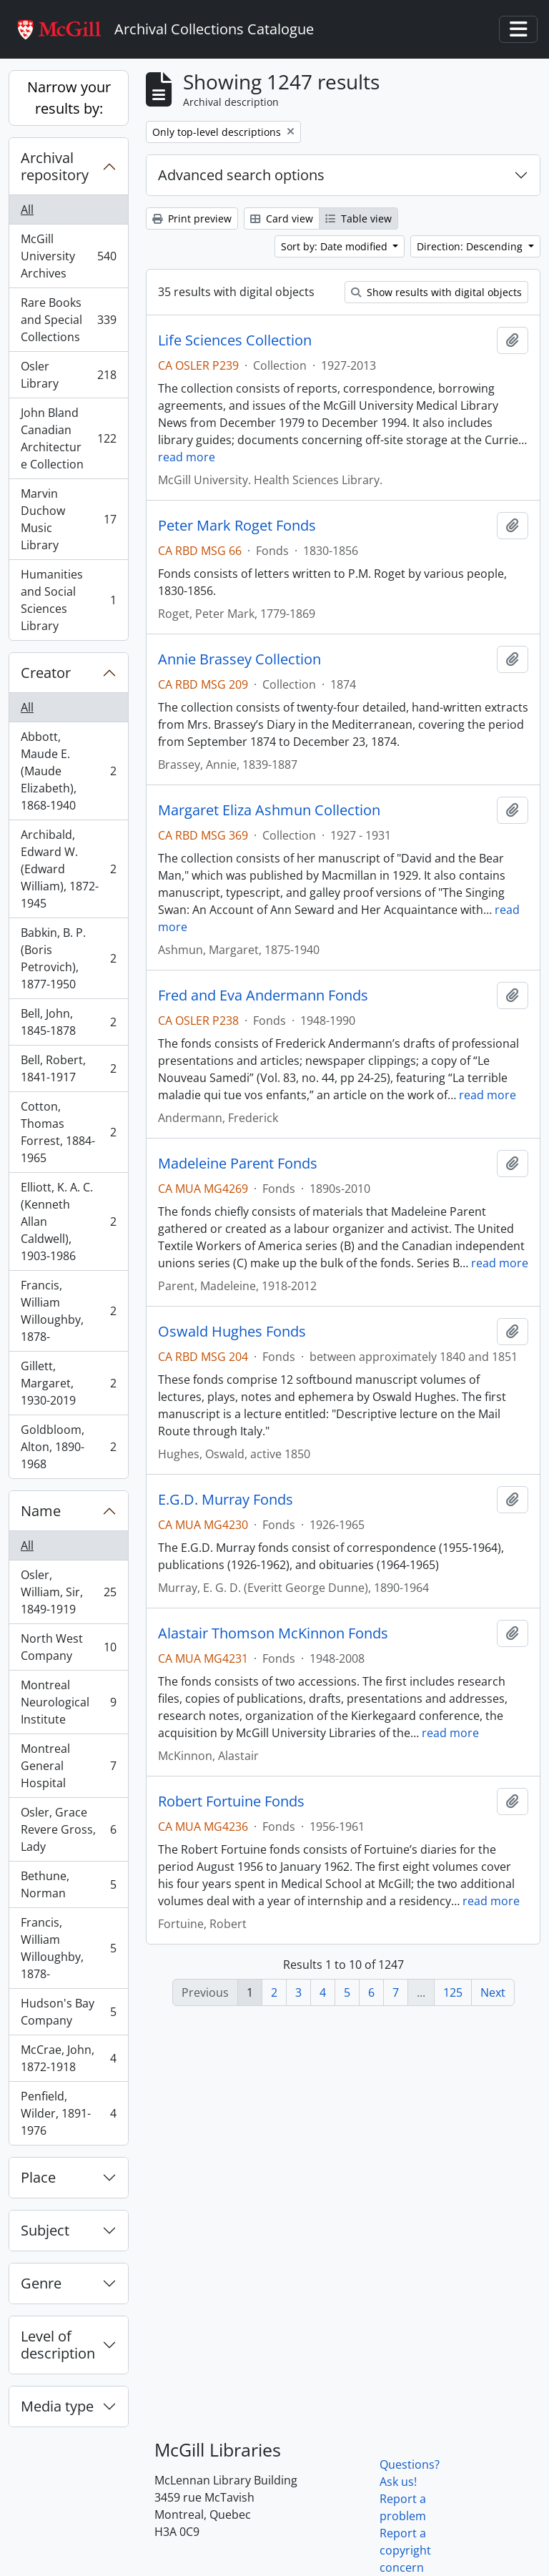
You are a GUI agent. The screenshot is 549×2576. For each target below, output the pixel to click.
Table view (358, 218)
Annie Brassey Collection (239, 659)
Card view (281, 218)
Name (41, 1510)
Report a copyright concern (405, 2550)
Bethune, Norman (68, 1884)
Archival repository (55, 166)
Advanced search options (241, 175)
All (27, 209)
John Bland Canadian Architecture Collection (68, 438)
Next (492, 1992)
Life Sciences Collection (235, 340)
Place (38, 2177)
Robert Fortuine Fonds (231, 1801)
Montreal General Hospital (68, 1766)
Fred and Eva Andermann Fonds (263, 995)
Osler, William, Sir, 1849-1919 (68, 1592)
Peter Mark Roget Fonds (237, 525)
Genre (41, 2283)
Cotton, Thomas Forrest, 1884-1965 (68, 1132)
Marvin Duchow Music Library (68, 519)
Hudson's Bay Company (68, 2011)
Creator (46, 672)
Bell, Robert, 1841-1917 (68, 1068)
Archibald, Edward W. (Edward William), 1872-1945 (68, 869)
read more (186, 457)
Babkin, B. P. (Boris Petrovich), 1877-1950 (68, 958)
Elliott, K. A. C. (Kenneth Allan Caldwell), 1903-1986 (68, 1221)
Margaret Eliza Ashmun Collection (269, 810)
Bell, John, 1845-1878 (68, 1022)
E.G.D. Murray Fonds (225, 1499)
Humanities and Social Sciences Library (68, 600)
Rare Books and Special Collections (68, 320)
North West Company (68, 1647)
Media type (57, 2406)
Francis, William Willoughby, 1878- (68, 1310)
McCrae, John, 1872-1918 (68, 2058)
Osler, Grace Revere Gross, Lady (68, 1829)
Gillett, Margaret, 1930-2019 (68, 1383)
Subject (45, 2230)
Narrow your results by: (69, 97)
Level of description (58, 2344)
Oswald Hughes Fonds (232, 1331)
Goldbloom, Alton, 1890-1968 (68, 1447)
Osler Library (68, 374)
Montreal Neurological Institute (68, 1702)
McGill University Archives (68, 256)
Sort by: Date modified (335, 246)
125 (453, 1992)
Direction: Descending (471, 246)
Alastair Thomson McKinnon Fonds (273, 1633)
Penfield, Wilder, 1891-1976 (68, 2113)
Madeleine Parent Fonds (237, 1163)
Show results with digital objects (436, 292)
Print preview (192, 218)
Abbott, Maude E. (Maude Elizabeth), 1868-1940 (68, 771)
